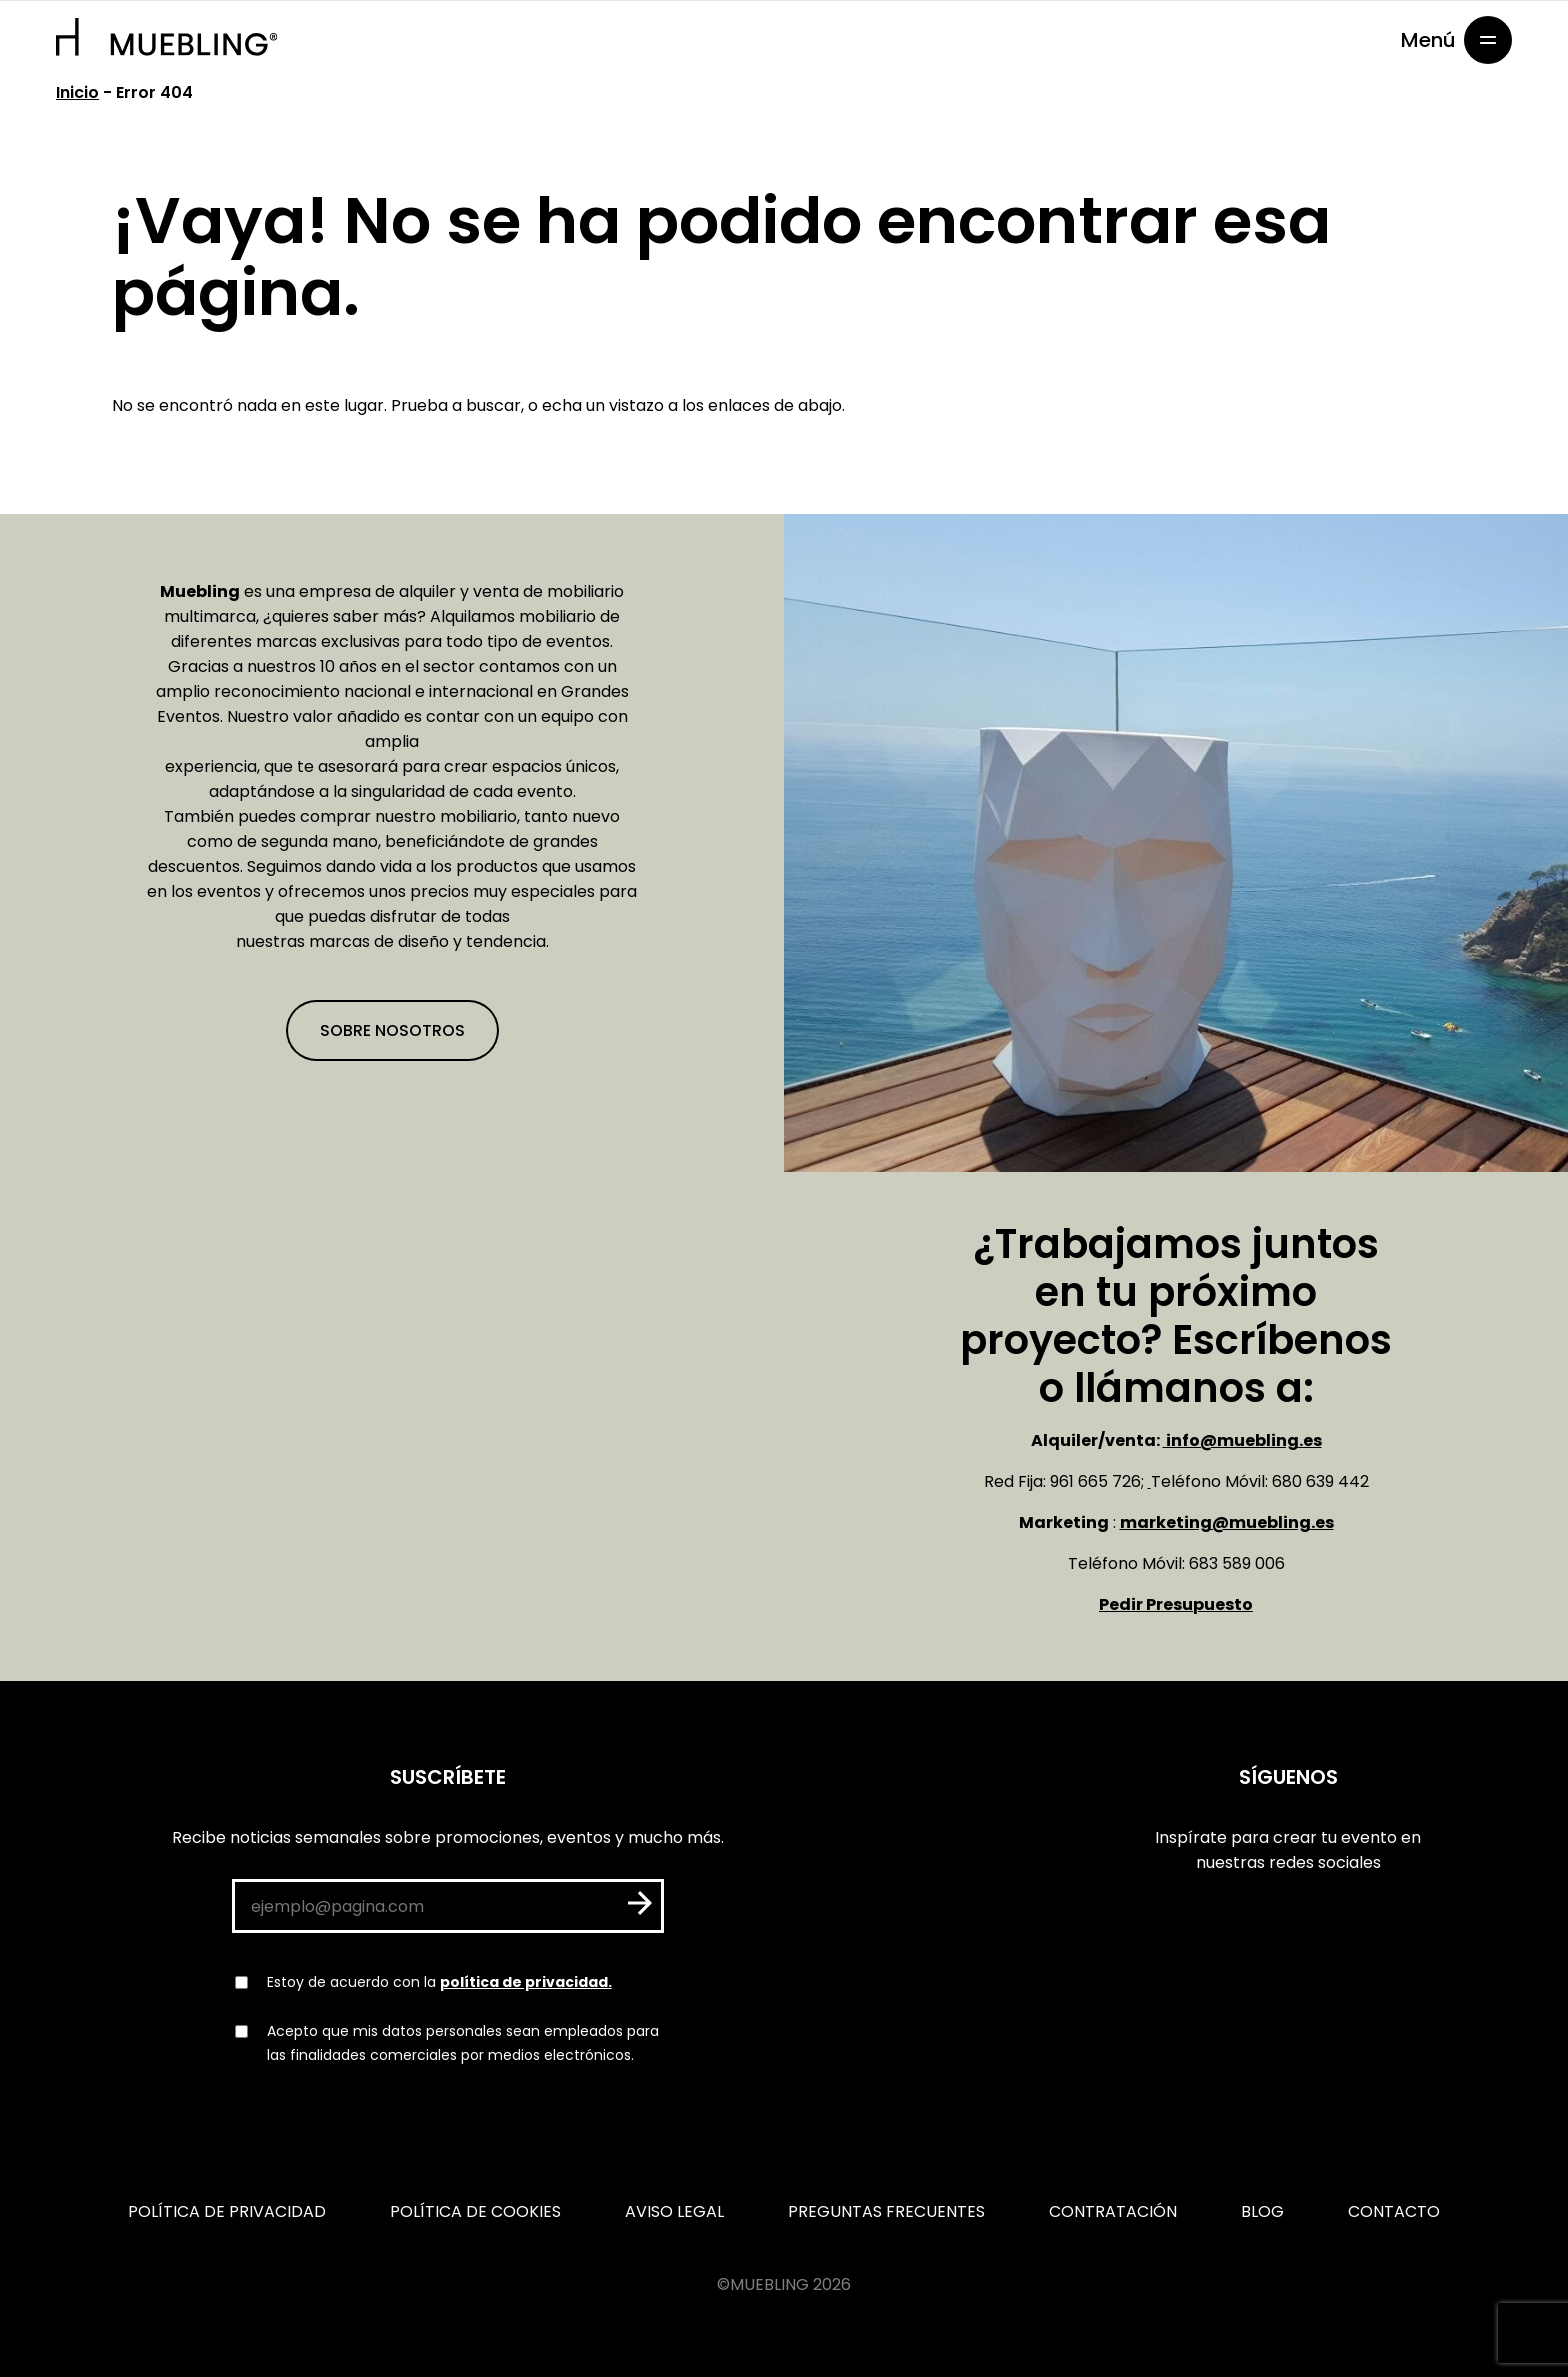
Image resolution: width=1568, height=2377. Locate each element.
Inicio (77, 92)
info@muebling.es (1242, 1440)
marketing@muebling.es (1227, 1522)
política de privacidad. (526, 1982)
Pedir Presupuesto (1176, 1604)
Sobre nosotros (392, 1030)
